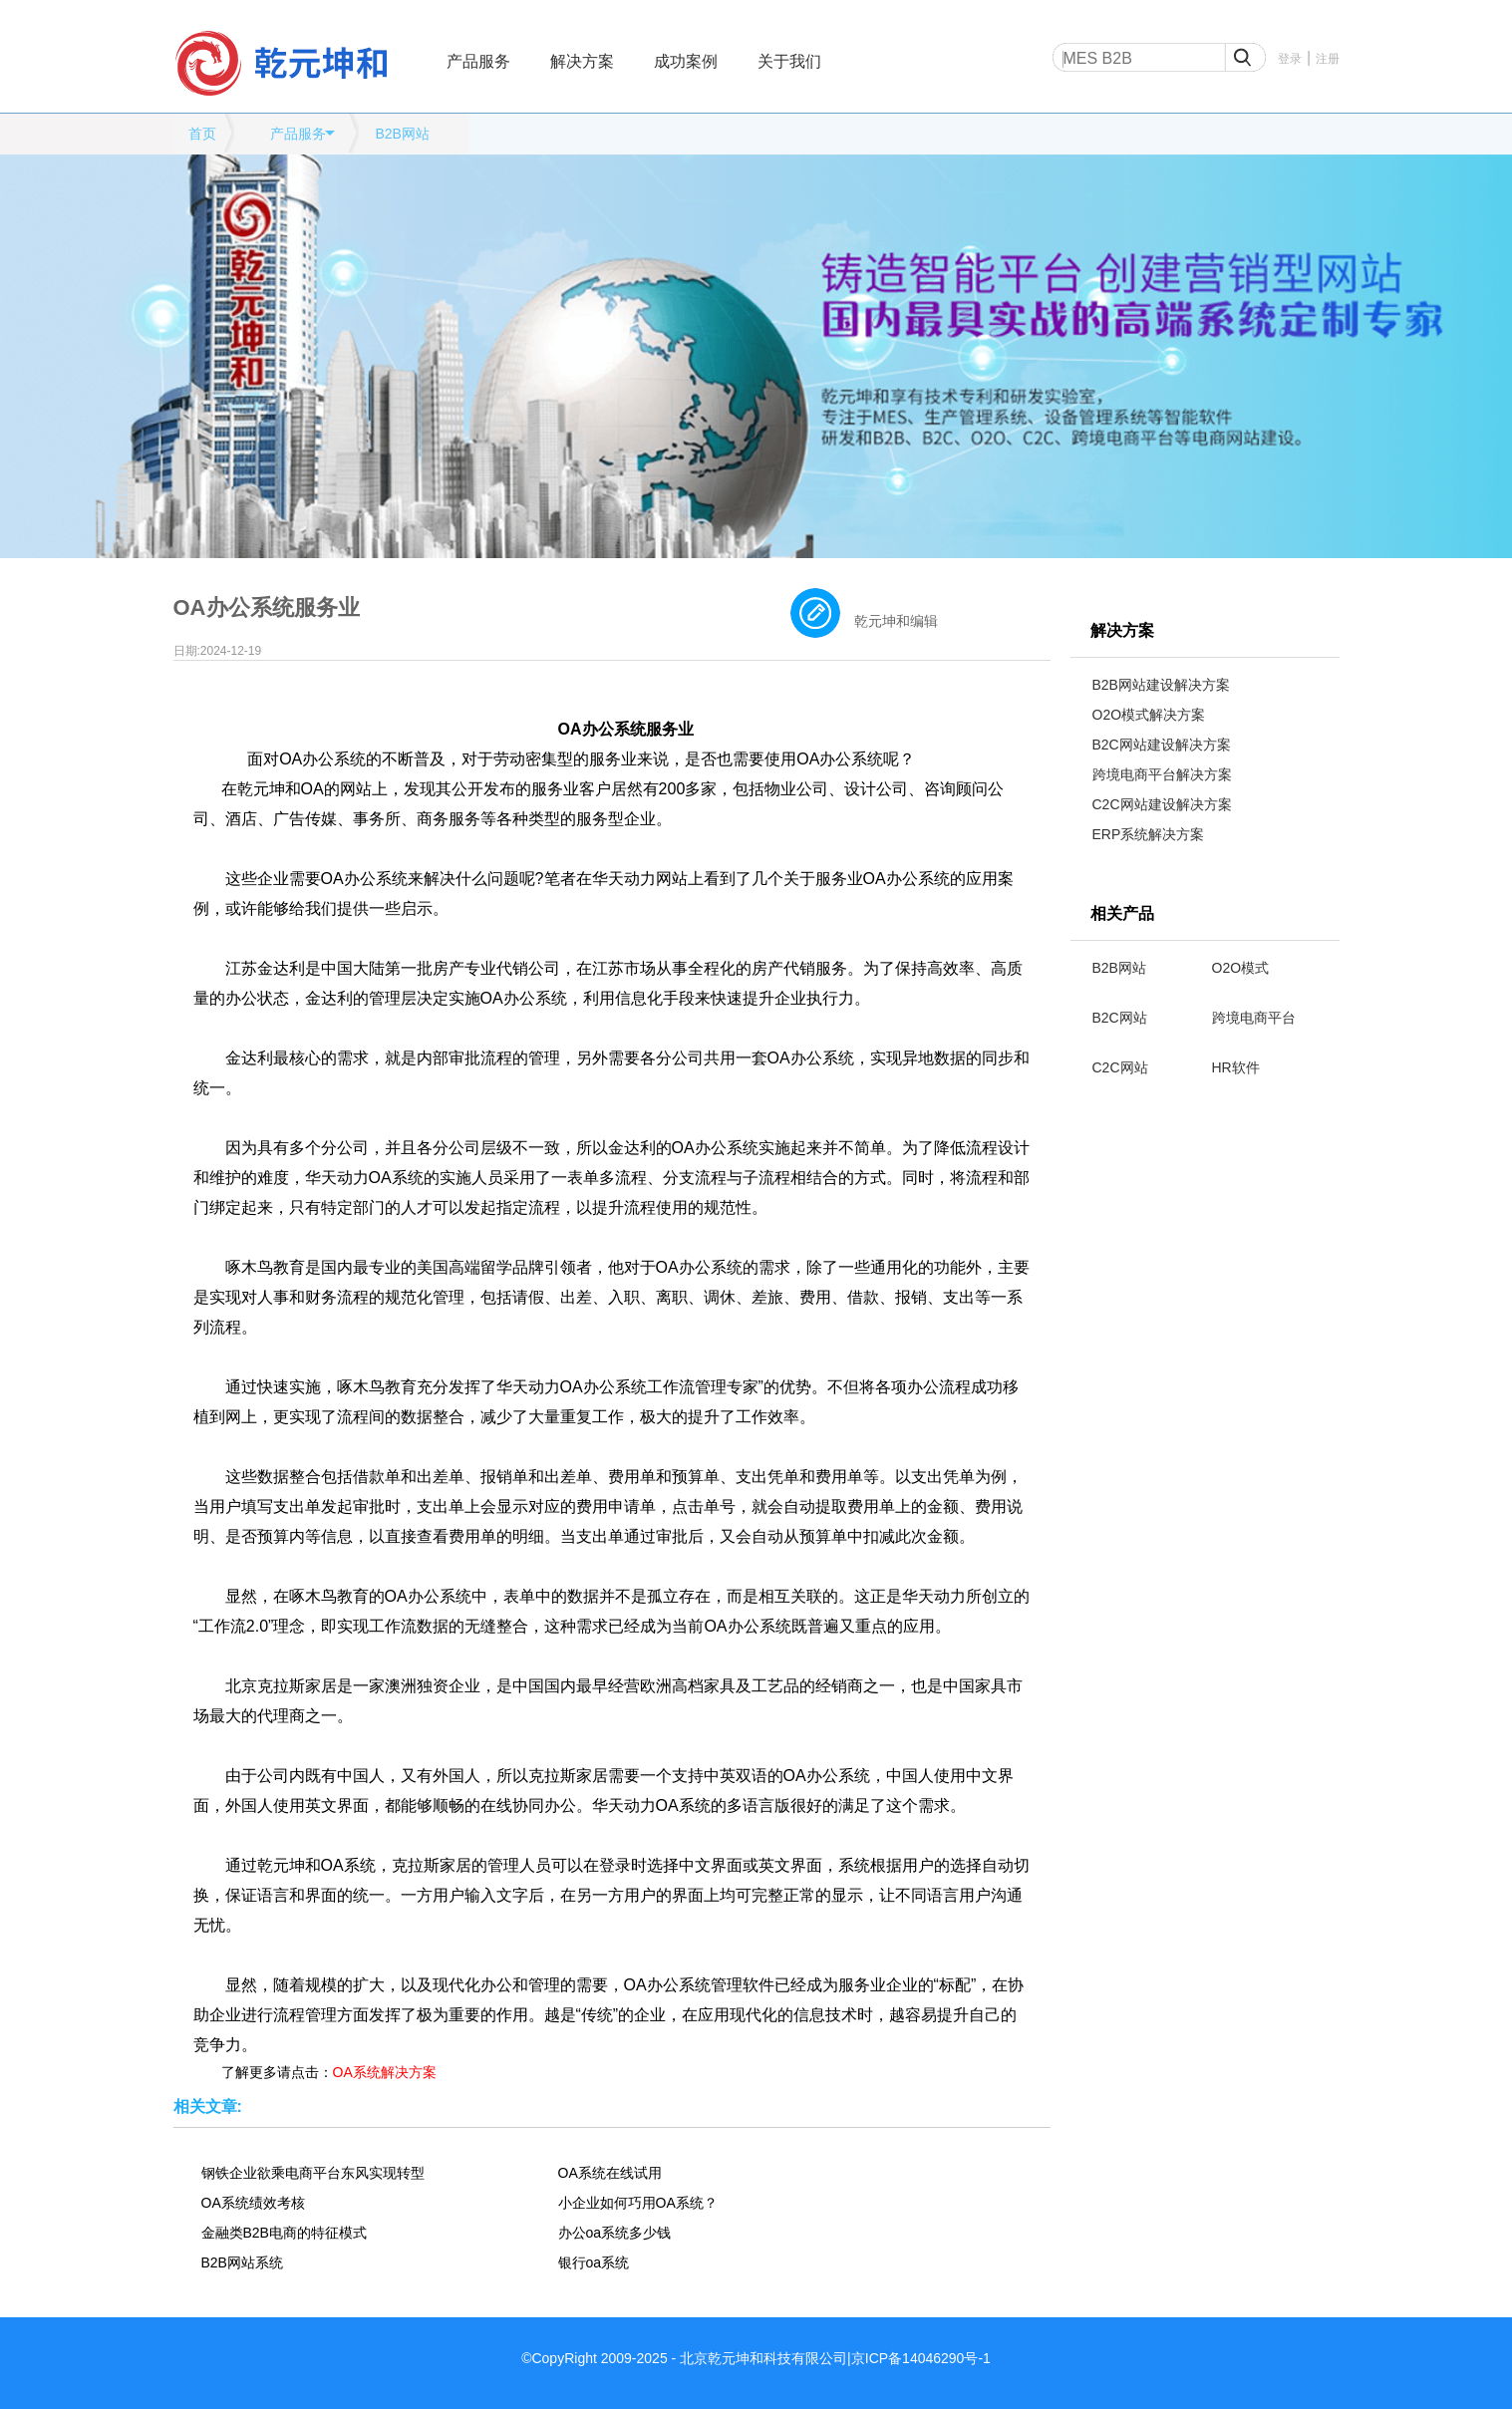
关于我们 (789, 61)
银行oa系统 (594, 2262)
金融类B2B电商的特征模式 (284, 2233)
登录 (1290, 59)
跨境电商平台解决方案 (1162, 774)
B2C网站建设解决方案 (1161, 745)
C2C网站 (1120, 1067)
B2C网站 (1119, 1018)
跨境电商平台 (1254, 1018)
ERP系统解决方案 (1148, 834)
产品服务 (478, 61)
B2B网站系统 (242, 2262)
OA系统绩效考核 (253, 2203)
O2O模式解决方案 (1149, 715)
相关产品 (1122, 913)
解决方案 (582, 61)
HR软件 (1236, 1067)
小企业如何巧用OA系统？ (638, 2203)
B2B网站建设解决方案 (1161, 685)
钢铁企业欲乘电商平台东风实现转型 (313, 2173)
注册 (1328, 59)
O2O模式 (1241, 968)
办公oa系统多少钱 (615, 2233)
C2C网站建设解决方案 (1162, 804)
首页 (202, 134)
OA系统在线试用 (610, 2173)
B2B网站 (402, 134)
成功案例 (686, 61)
